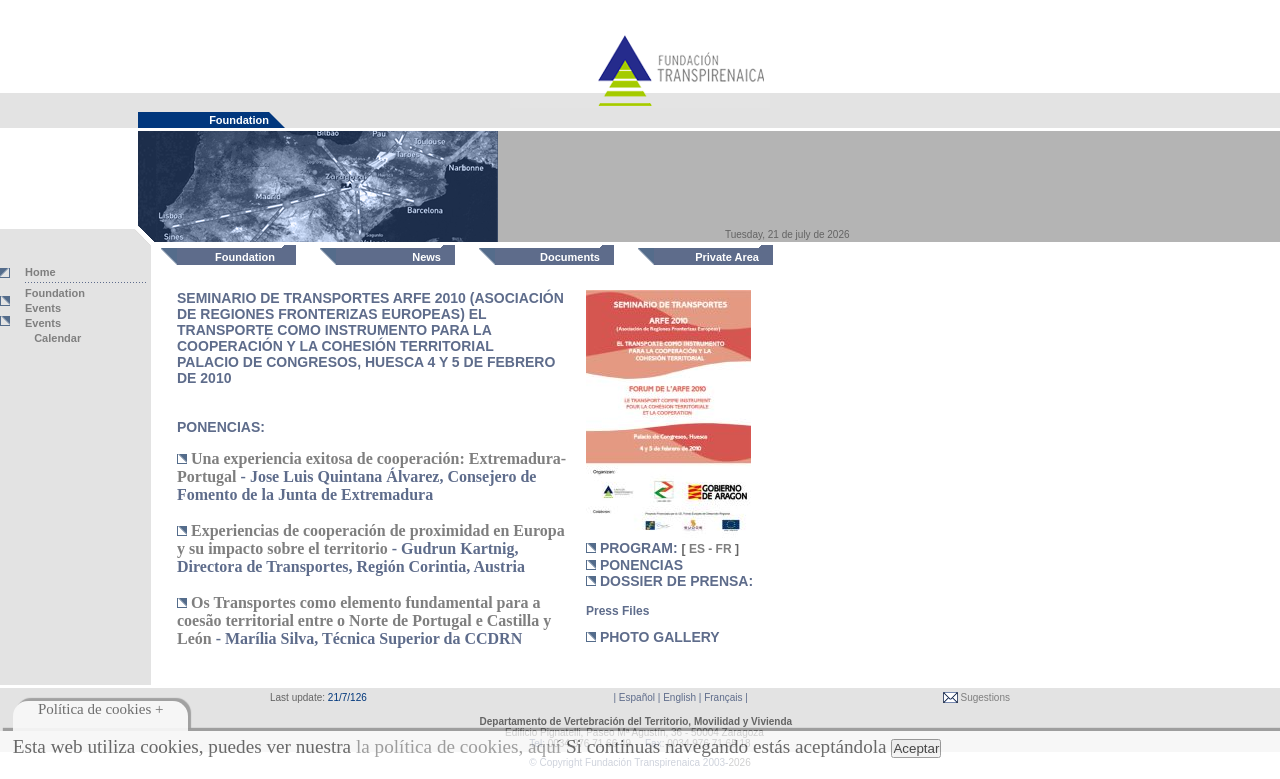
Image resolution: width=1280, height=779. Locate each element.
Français (723, 697)
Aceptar (916, 748)
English (679, 697)
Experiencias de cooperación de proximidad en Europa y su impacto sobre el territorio (371, 539)
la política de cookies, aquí (458, 746)
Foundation (245, 257)
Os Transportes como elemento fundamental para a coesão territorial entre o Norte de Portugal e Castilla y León (364, 620)
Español (637, 697)
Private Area (727, 257)
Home (40, 272)
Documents (570, 257)
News (426, 257)
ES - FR (710, 549)
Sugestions (984, 697)
